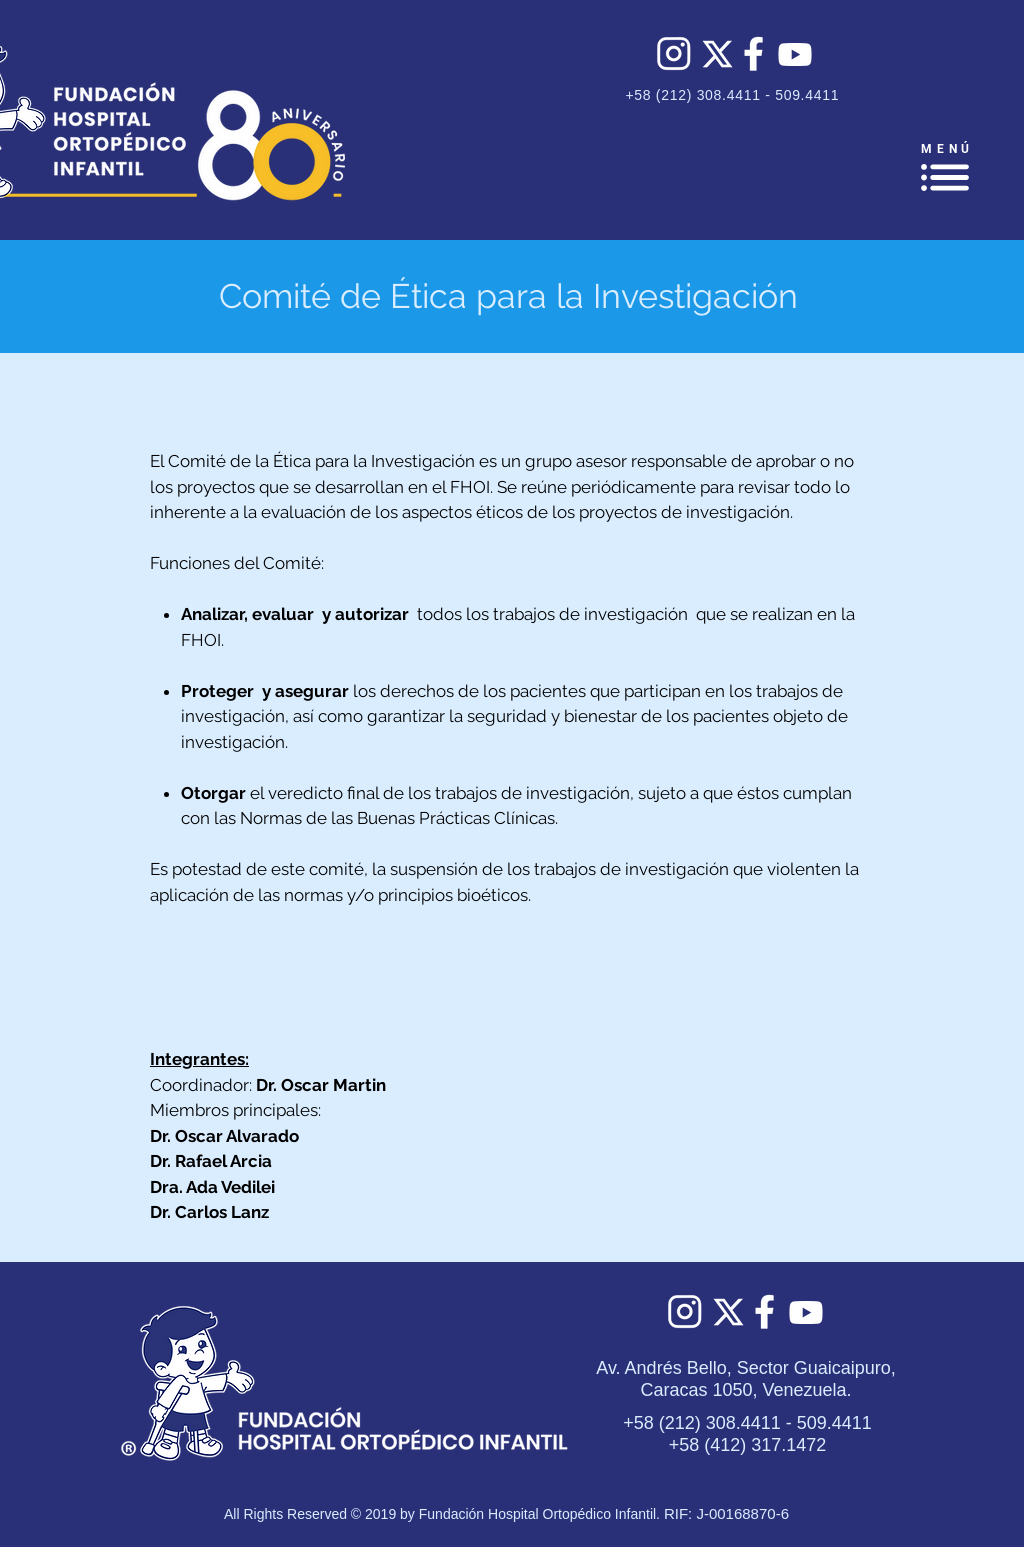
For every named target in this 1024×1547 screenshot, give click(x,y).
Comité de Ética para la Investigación (508, 296)
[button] (945, 177)
